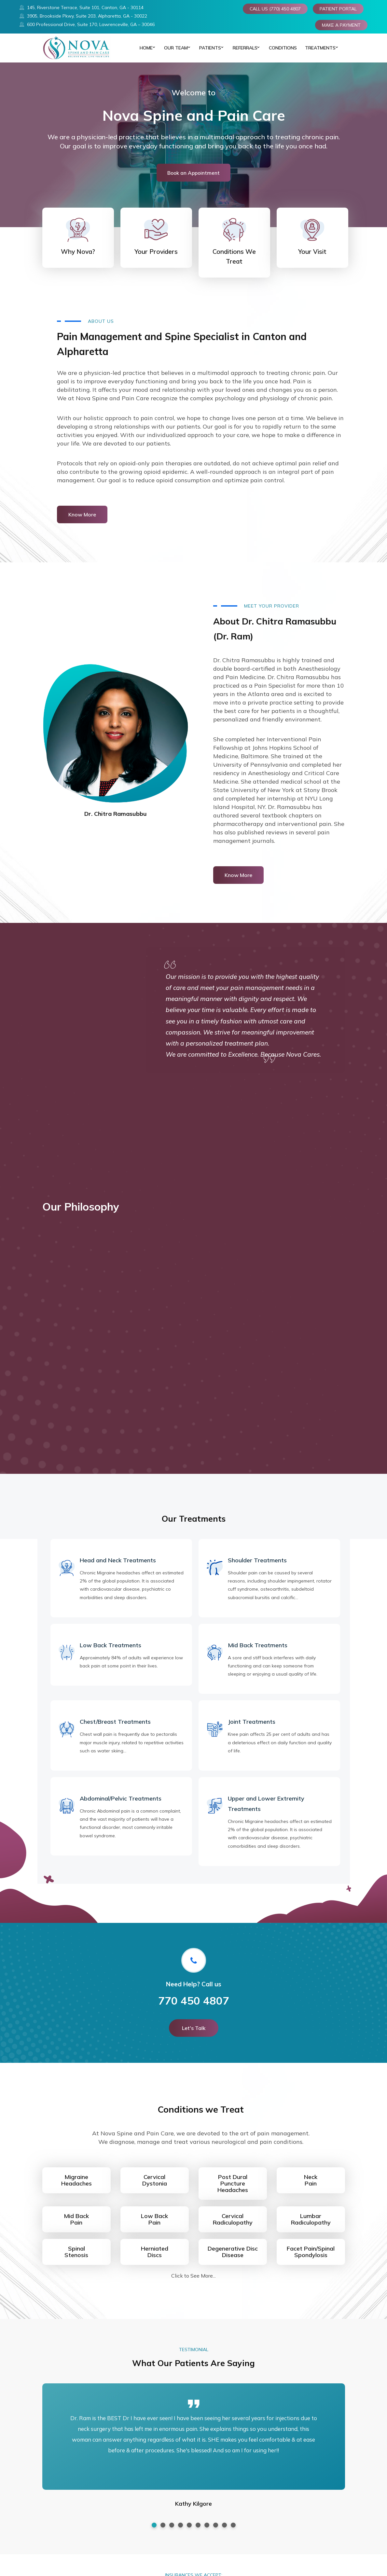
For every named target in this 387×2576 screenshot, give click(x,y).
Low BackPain (154, 2226)
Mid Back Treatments (257, 1652)
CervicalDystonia (154, 2187)
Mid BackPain (76, 2226)
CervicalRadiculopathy (233, 2226)
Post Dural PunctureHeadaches (232, 2190)
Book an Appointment (194, 179)
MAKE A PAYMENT (341, 25)
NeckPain (310, 2187)
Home (142, 51)
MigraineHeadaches (76, 2187)
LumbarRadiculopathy (311, 2226)
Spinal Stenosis (76, 2259)
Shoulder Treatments (257, 1567)
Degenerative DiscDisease (233, 2259)
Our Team (173, 51)
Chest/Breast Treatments (115, 1729)
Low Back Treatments (110, 1652)
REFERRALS (242, 51)
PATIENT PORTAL (338, 9)
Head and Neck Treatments (118, 1567)
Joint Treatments (251, 1729)
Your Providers (156, 259)
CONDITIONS (281, 51)
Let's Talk (193, 2035)
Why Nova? (78, 259)
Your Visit (312, 259)
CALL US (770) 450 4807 (275, 9)
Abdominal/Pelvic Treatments (120, 1805)
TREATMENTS (317, 51)
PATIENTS (207, 51)
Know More (82, 521)
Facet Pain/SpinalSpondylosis (311, 2259)
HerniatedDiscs (154, 2259)
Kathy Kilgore (193, 2510)
